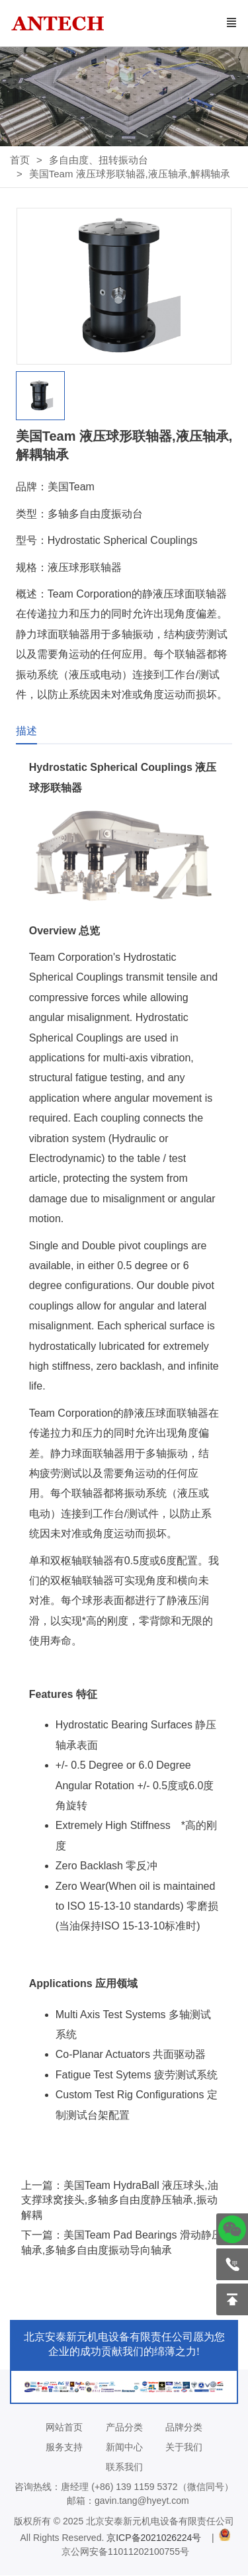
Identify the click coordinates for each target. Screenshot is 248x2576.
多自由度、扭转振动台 (98, 159)
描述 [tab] (26, 730)
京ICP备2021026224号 (156, 2537)
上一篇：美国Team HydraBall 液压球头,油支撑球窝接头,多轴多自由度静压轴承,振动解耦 (119, 2200)
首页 (20, 159)
